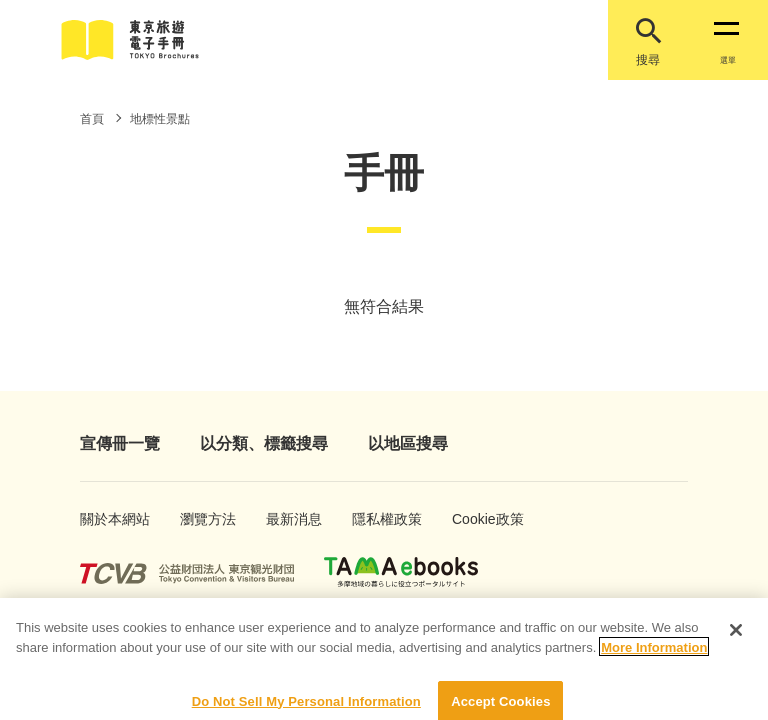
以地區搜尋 (408, 443)
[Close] (736, 640)
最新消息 (287, 519)
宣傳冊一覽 (120, 443)
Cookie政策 (477, 519)
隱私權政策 (377, 519)
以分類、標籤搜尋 (264, 443)
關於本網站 (105, 519)
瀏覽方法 (201, 519)
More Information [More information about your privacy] (654, 656)
